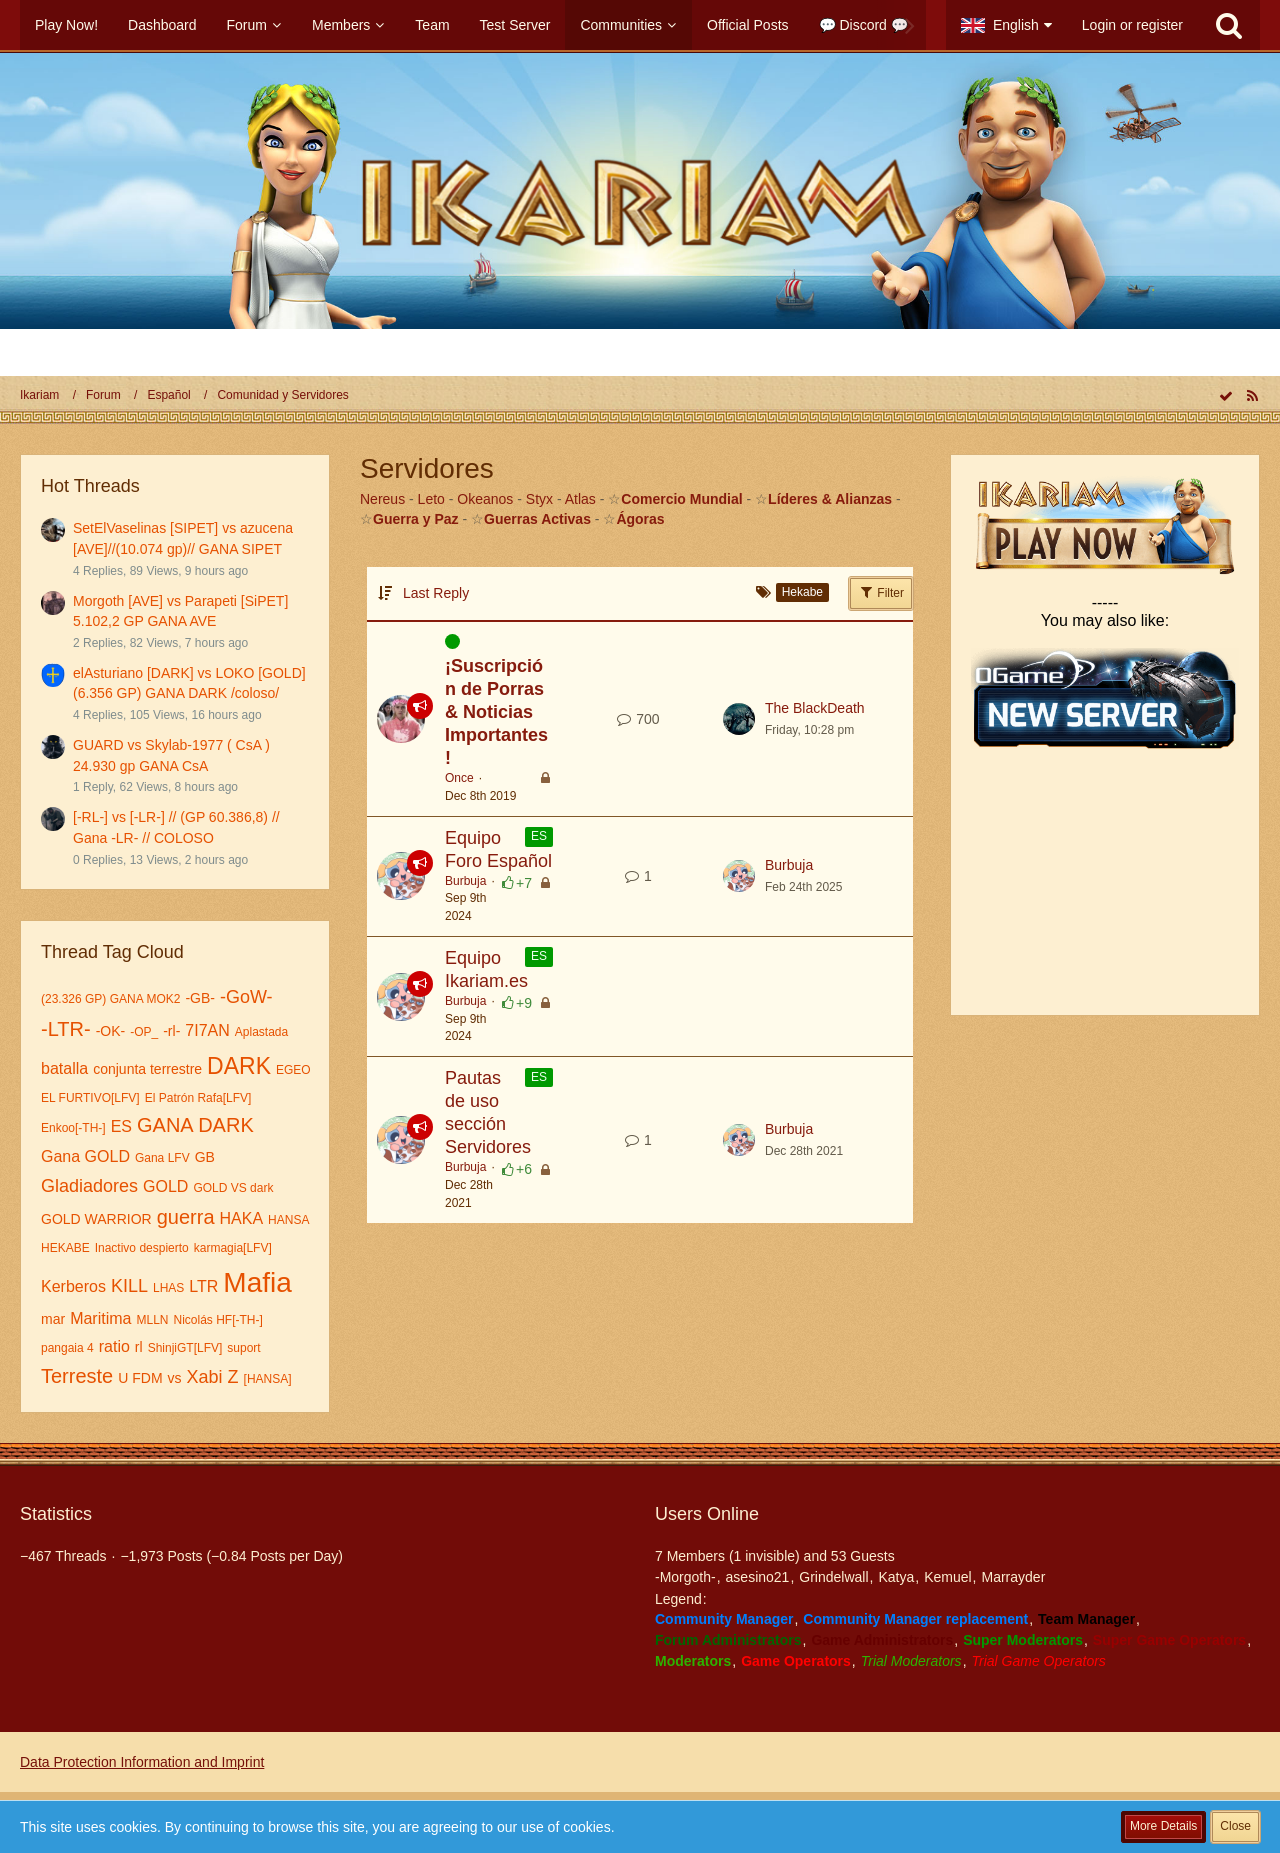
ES (121, 1126)
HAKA (242, 1218)
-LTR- (66, 1029)
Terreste (77, 1376)
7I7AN (207, 1030)
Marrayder (1014, 1577)
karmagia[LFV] (233, 1248)
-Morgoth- (685, 1577)
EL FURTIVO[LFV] (90, 1098)
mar (53, 1319)
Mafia (257, 1282)
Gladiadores (89, 1186)
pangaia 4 (67, 1348)
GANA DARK (195, 1125)
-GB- (200, 998)
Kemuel (947, 1577)
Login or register (1132, 25)
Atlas (580, 499)
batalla (64, 1068)
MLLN (152, 1320)
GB (205, 1157)
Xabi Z (213, 1377)
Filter (881, 592)
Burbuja (465, 881)
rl (139, 1347)
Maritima (100, 1318)
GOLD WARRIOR (96, 1219)
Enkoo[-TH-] (73, 1128)
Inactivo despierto (142, 1248)
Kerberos (73, 1286)
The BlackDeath (815, 708)
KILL (129, 1286)
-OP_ (144, 1032)
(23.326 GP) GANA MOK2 (110, 999)
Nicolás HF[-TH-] (217, 1320)
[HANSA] (268, 1379)
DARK (239, 1066)
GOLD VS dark (233, 1188)
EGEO (293, 1070)
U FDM (140, 1378)
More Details (1163, 1826)
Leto (431, 499)
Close (1235, 1826)
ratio (114, 1346)
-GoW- (246, 997)
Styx (539, 499)
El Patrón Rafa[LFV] (198, 1098)
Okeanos (485, 499)
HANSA (288, 1220)
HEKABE (65, 1248)
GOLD (165, 1186)
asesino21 (758, 1577)
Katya (896, 1577)
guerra (186, 1217)
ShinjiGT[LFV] (185, 1348)
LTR (203, 1286)
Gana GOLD (85, 1156)
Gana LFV (162, 1158)
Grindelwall (833, 1577)
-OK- (111, 1031)
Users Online (707, 1514)
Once (459, 778)
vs (175, 1378)
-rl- (171, 1031)
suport (243, 1348)
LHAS (168, 1288)
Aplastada (261, 1032)
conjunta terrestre (147, 1069)
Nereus (382, 499)
